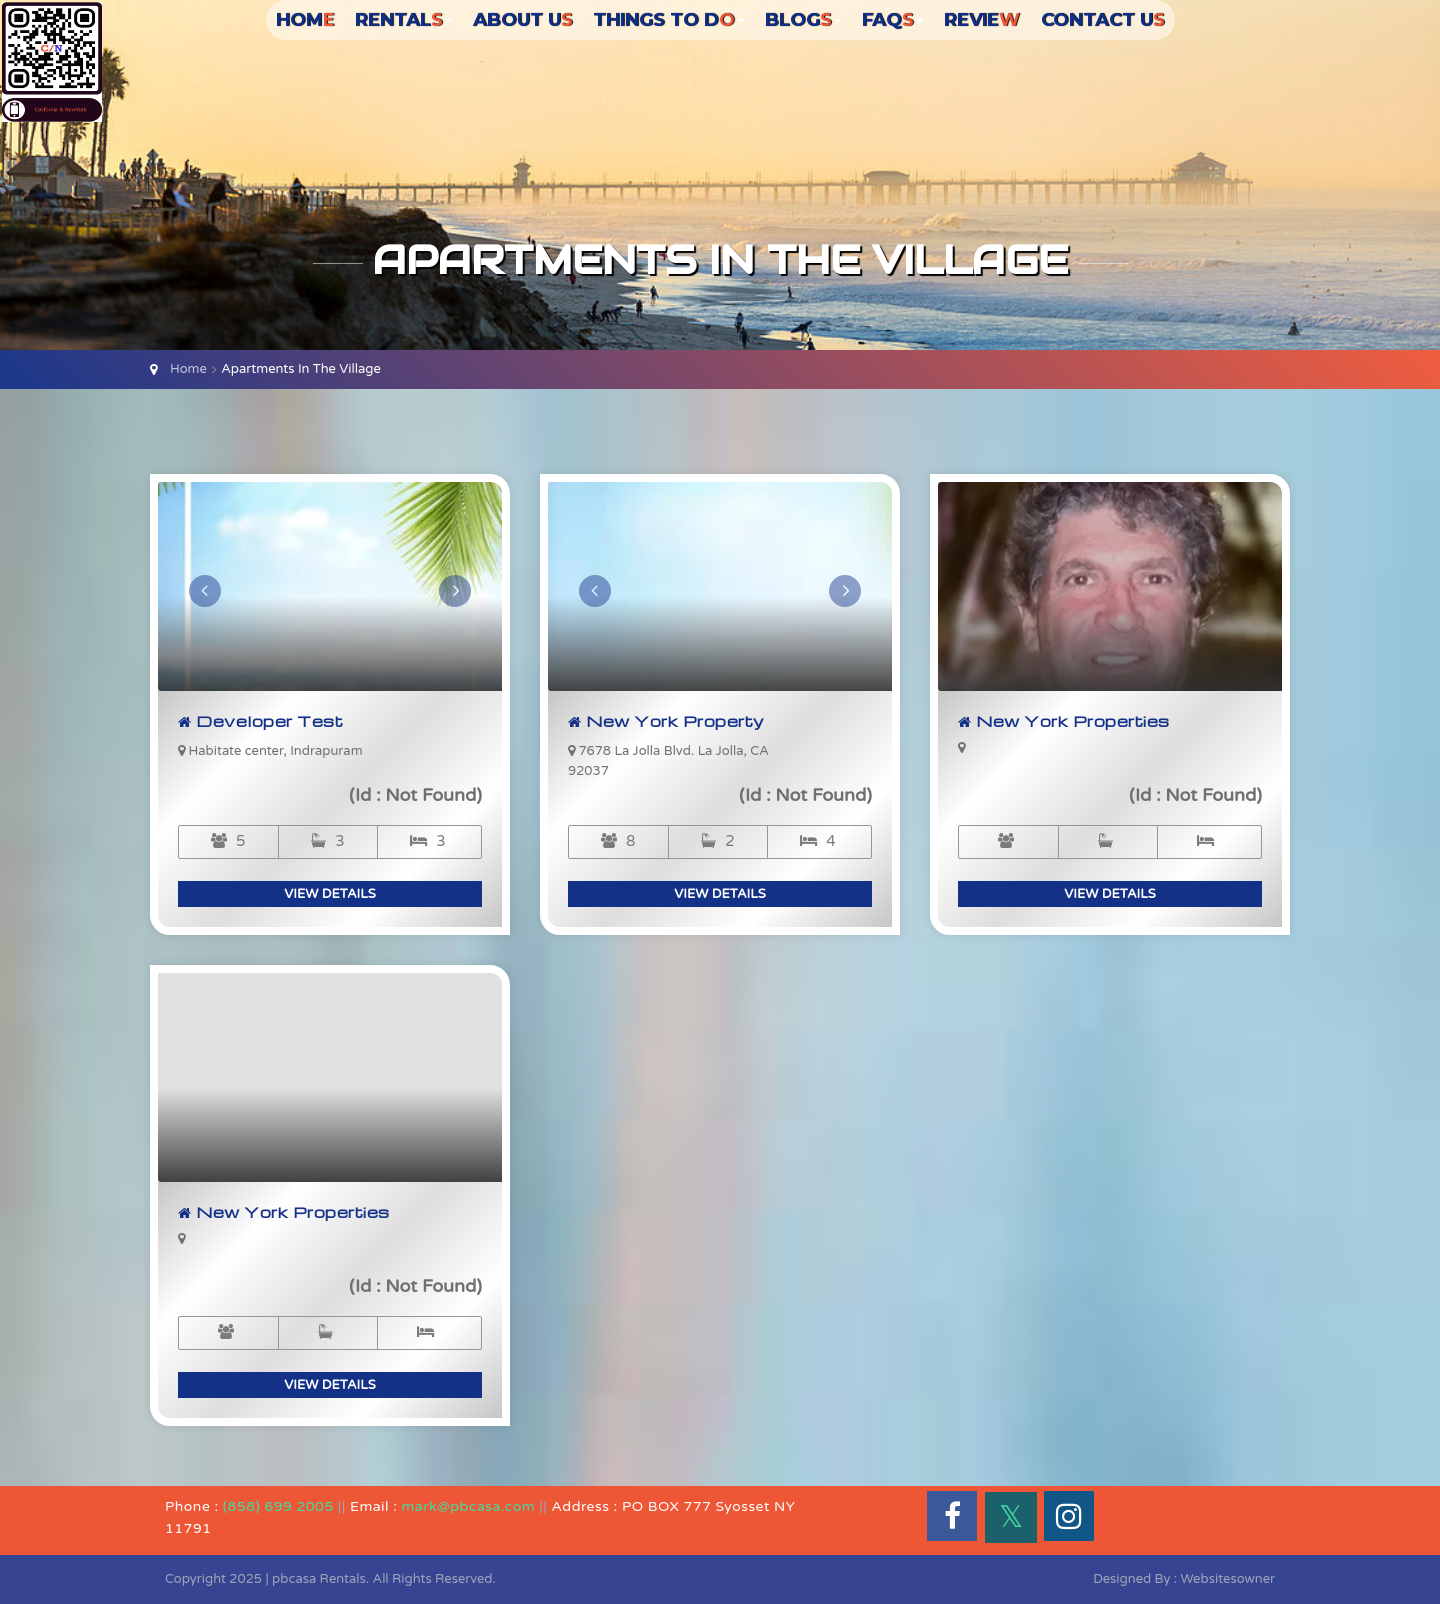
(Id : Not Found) (415, 795)
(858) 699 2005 (278, 1506)
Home (188, 369)
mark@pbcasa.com (469, 1506)
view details (330, 894)
